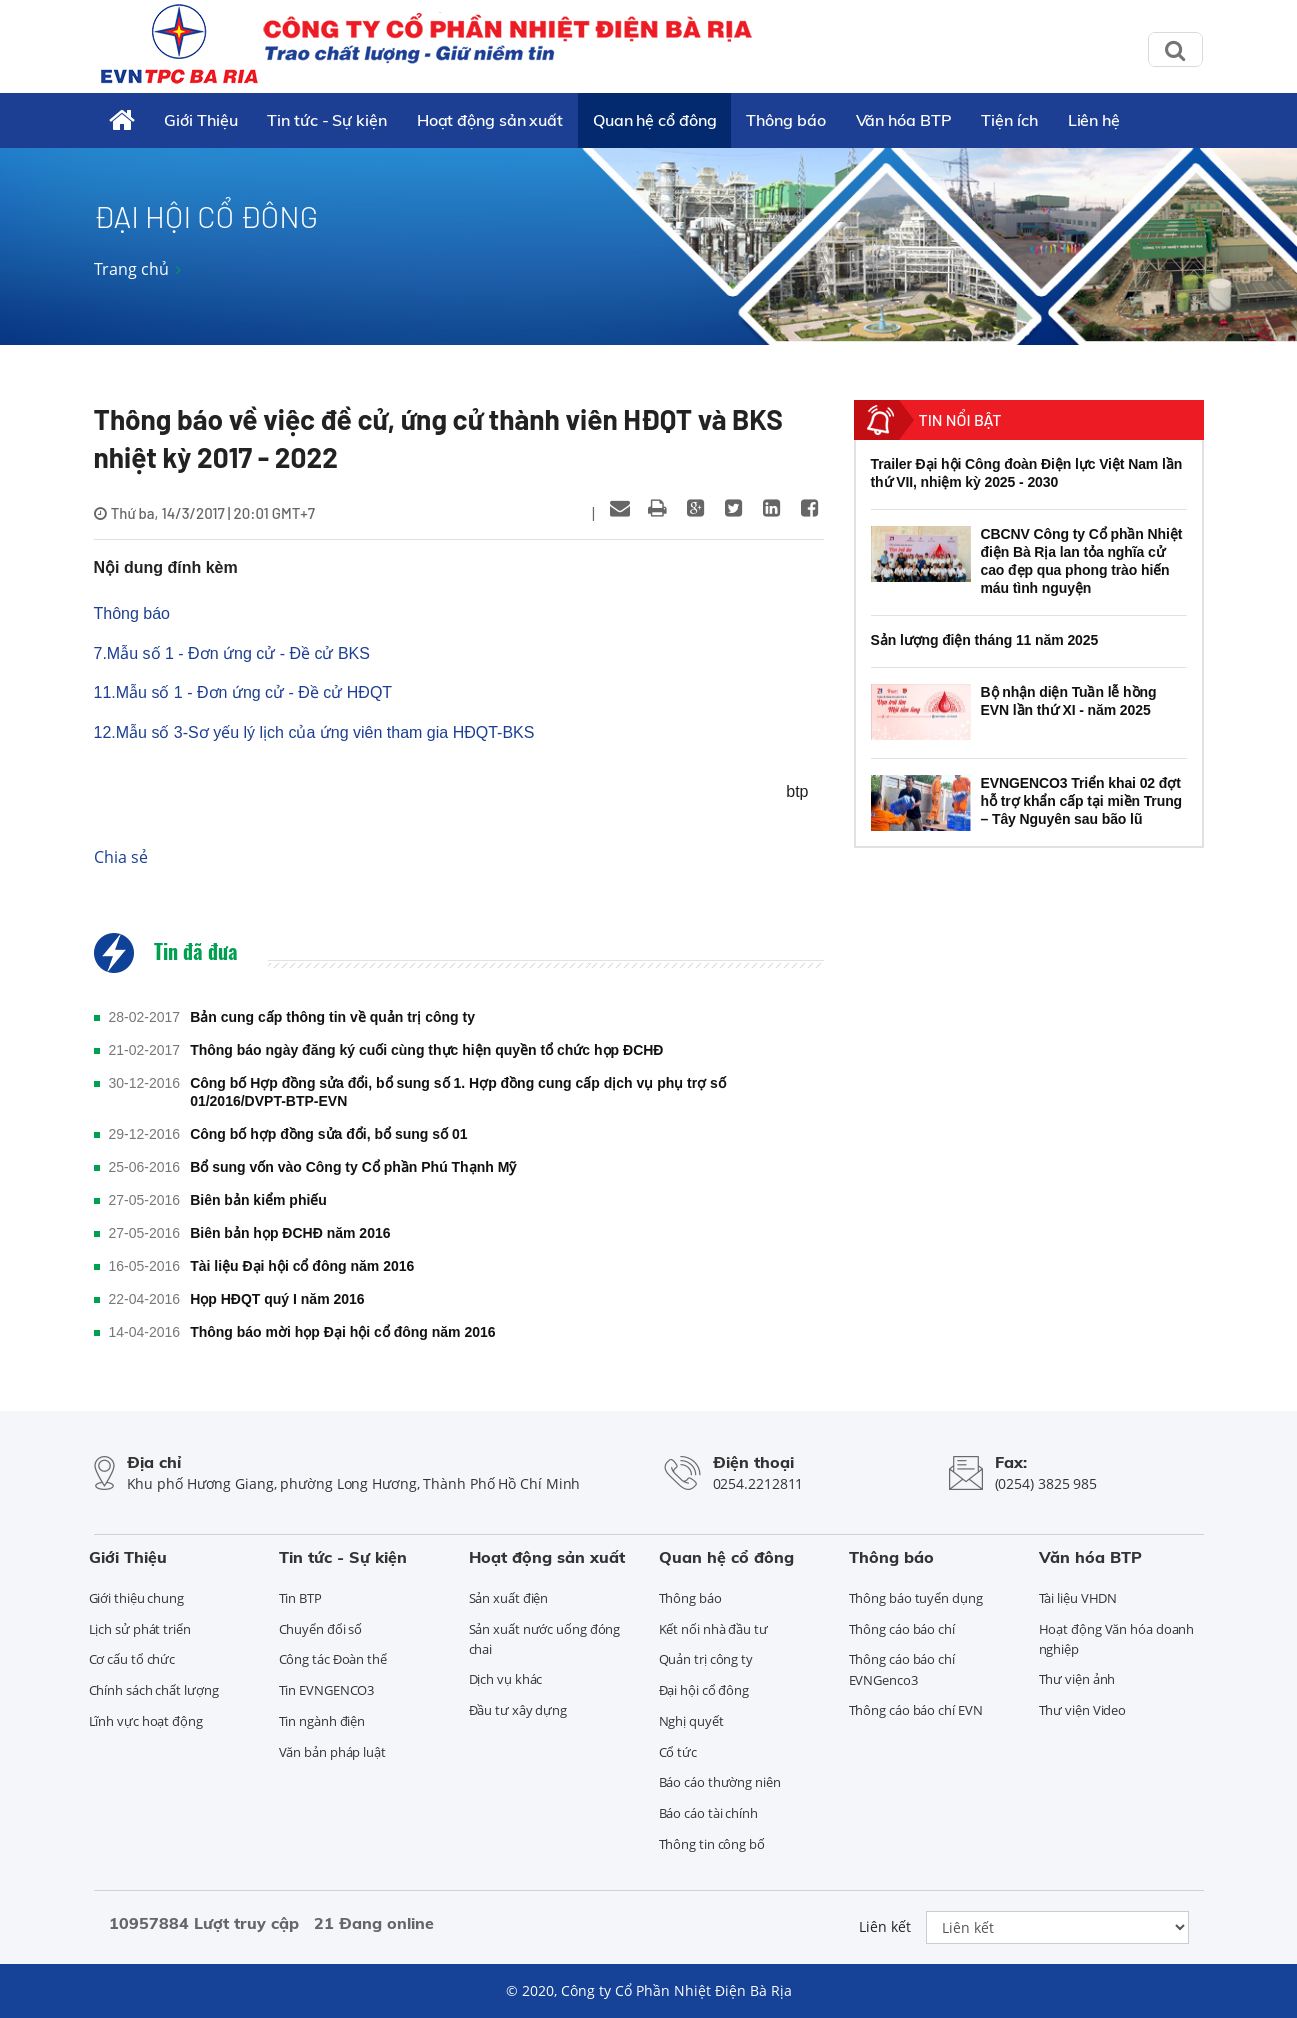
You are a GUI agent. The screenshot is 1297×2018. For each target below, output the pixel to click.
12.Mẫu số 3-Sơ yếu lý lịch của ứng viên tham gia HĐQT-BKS (314, 732)
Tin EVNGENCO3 (327, 1690)
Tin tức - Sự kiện (326, 120)
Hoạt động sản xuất (490, 120)
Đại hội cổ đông (704, 1690)
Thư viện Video (1083, 1710)
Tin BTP (300, 1598)
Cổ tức (678, 1752)
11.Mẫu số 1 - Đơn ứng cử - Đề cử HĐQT (243, 692)
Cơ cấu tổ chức (132, 1659)
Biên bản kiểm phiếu (258, 1200)
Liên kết (885, 1926)
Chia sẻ (121, 857)
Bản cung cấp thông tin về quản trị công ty (332, 1017)
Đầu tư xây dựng (518, 1710)
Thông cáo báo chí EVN (916, 1710)
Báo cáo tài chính (708, 1813)
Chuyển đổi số (321, 1629)
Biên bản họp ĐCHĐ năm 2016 (290, 1233)
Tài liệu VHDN (1078, 1598)
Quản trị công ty (706, 1659)
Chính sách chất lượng (154, 1690)
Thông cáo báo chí (902, 1629)
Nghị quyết (691, 1721)
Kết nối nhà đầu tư (713, 1629)
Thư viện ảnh (1077, 1679)
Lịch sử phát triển (140, 1629)
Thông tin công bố (712, 1844)
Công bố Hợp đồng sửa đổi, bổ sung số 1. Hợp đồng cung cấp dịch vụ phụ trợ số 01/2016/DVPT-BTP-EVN (458, 1092)
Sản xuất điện (509, 1598)
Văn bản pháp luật (332, 1752)
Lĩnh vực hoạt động (146, 1721)
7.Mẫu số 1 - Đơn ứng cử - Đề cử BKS (232, 653)
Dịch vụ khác (506, 1679)
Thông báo (785, 120)
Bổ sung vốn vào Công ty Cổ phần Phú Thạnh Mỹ (353, 1167)
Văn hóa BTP (904, 120)
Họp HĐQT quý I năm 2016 (277, 1299)
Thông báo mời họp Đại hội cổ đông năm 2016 (342, 1332)
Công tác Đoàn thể (333, 1659)
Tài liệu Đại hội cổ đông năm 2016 (302, 1266)
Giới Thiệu (200, 120)
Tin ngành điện (322, 1721)
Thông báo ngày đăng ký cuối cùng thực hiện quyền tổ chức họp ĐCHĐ (426, 1050)
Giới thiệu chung (136, 1598)
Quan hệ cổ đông (655, 120)
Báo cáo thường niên (720, 1782)
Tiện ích (1009, 120)
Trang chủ (131, 269)
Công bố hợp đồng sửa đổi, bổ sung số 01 (328, 1134)
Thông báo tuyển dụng (916, 1598)
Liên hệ (1094, 120)
